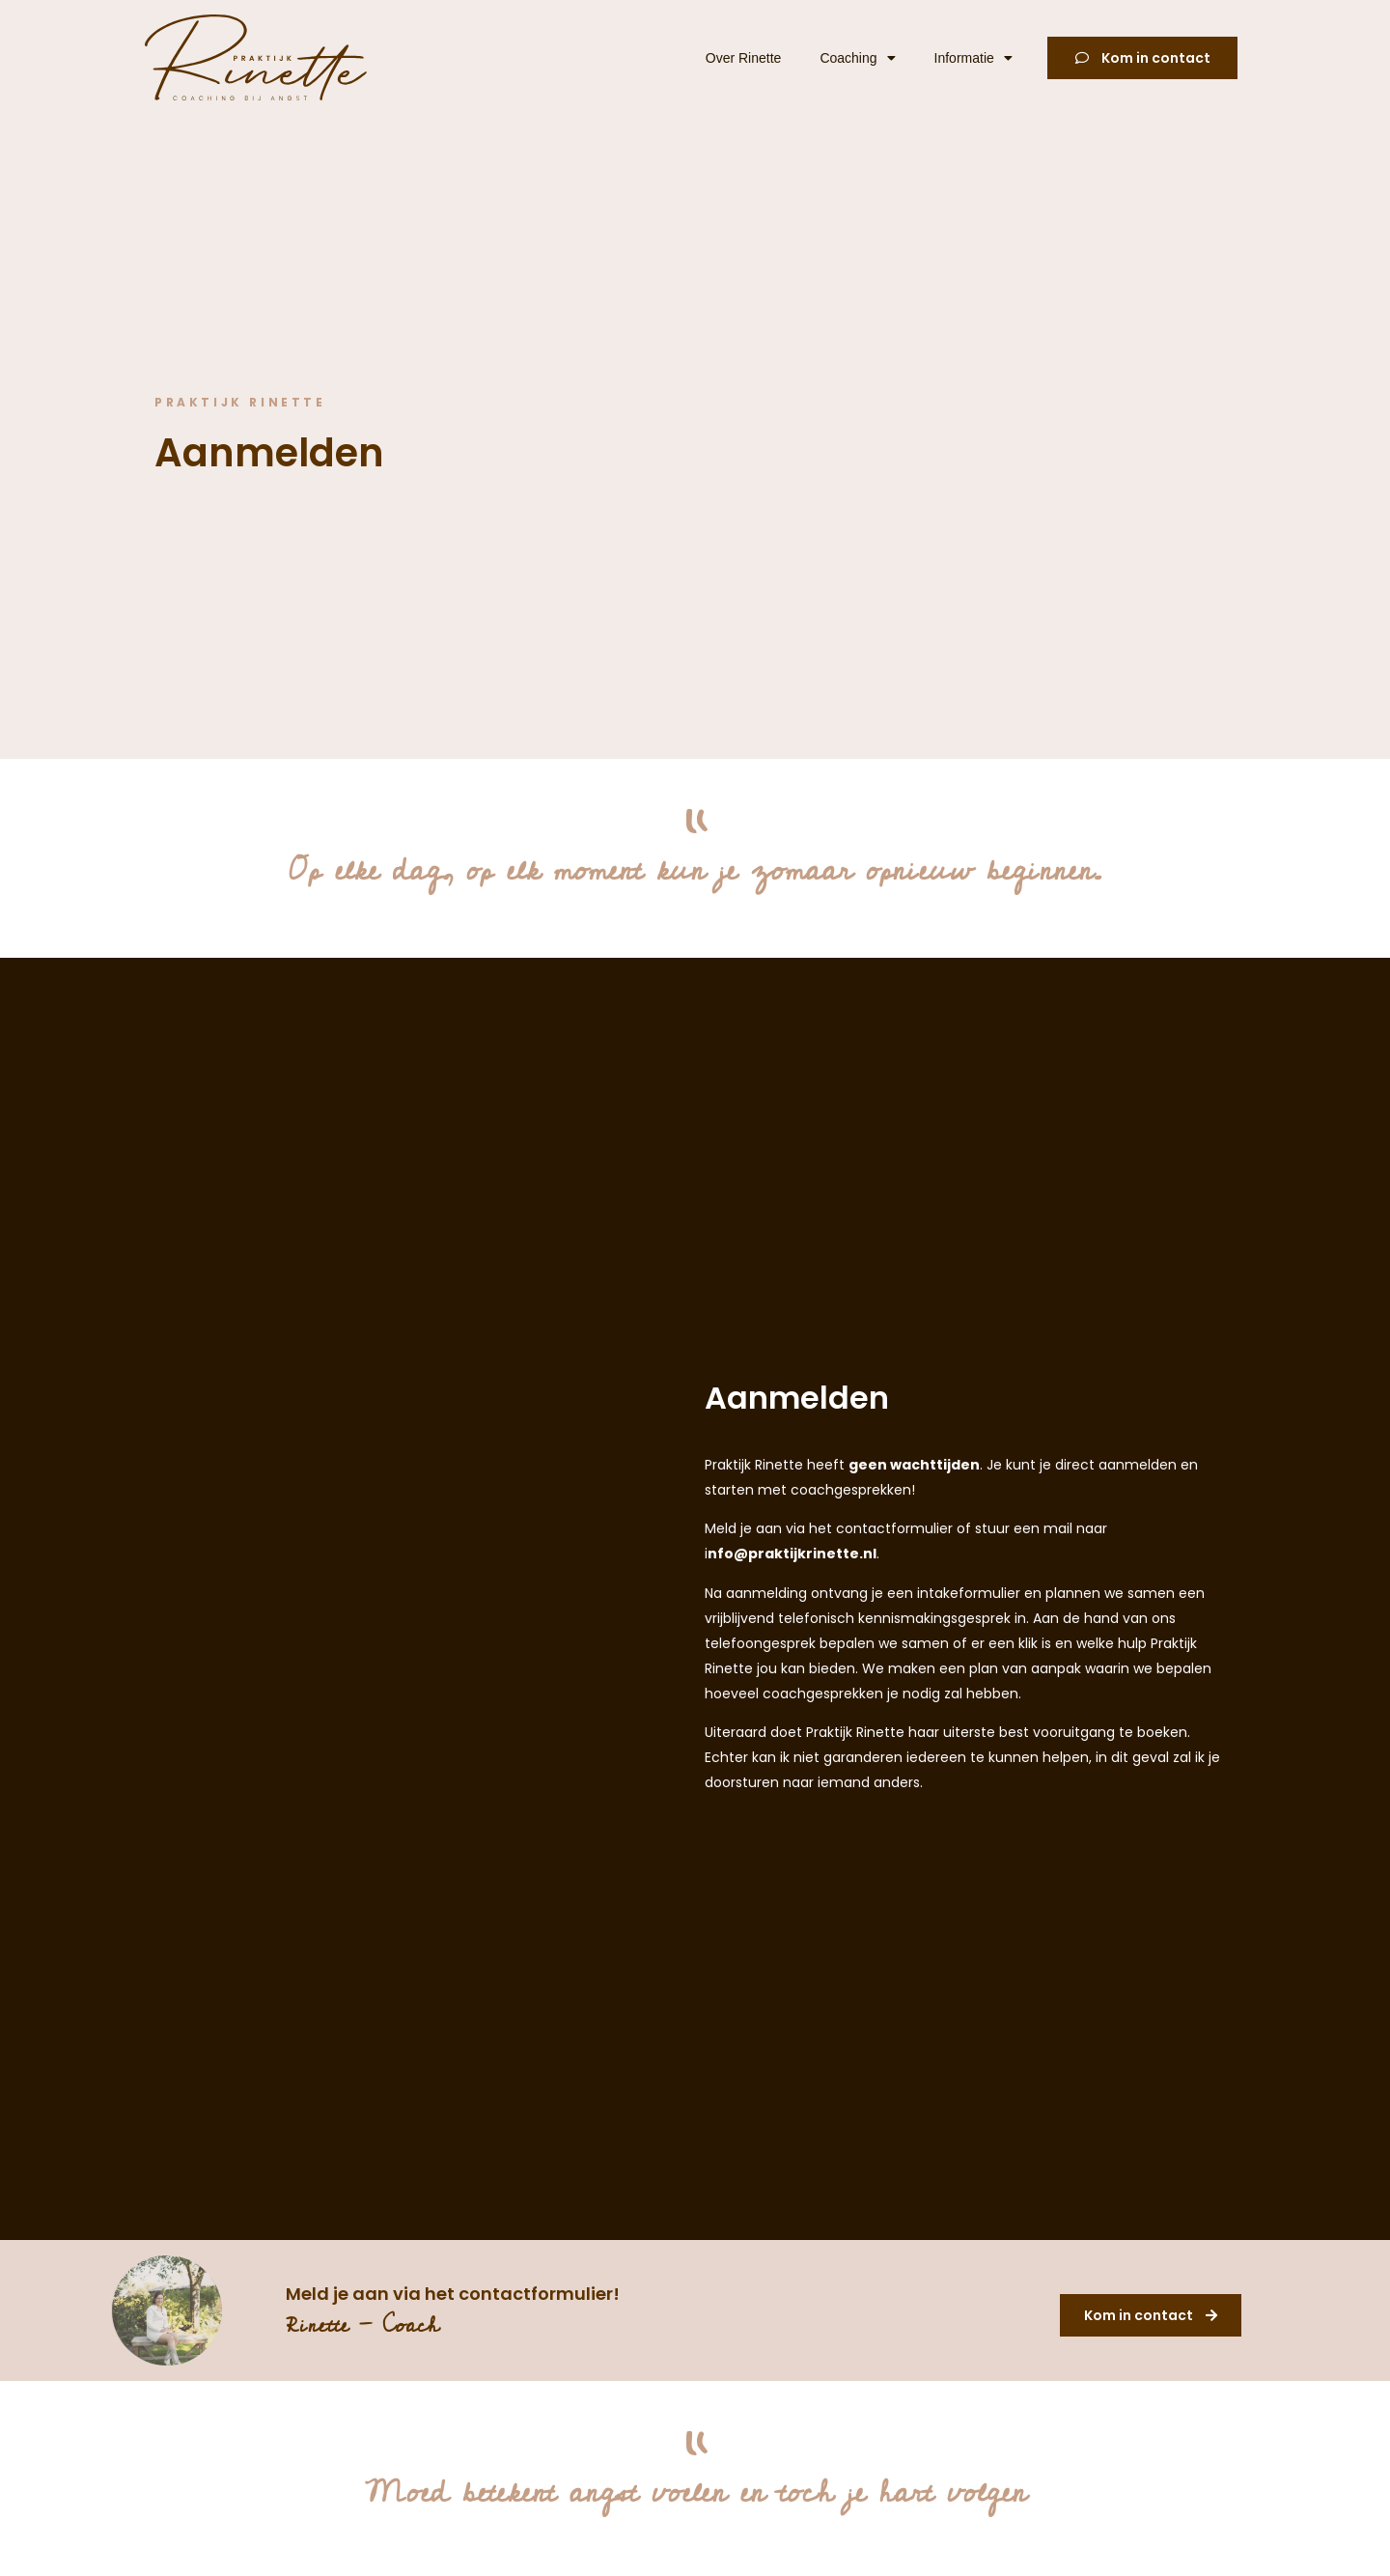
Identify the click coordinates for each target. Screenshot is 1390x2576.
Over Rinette (744, 58)
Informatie (973, 58)
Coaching (857, 58)
